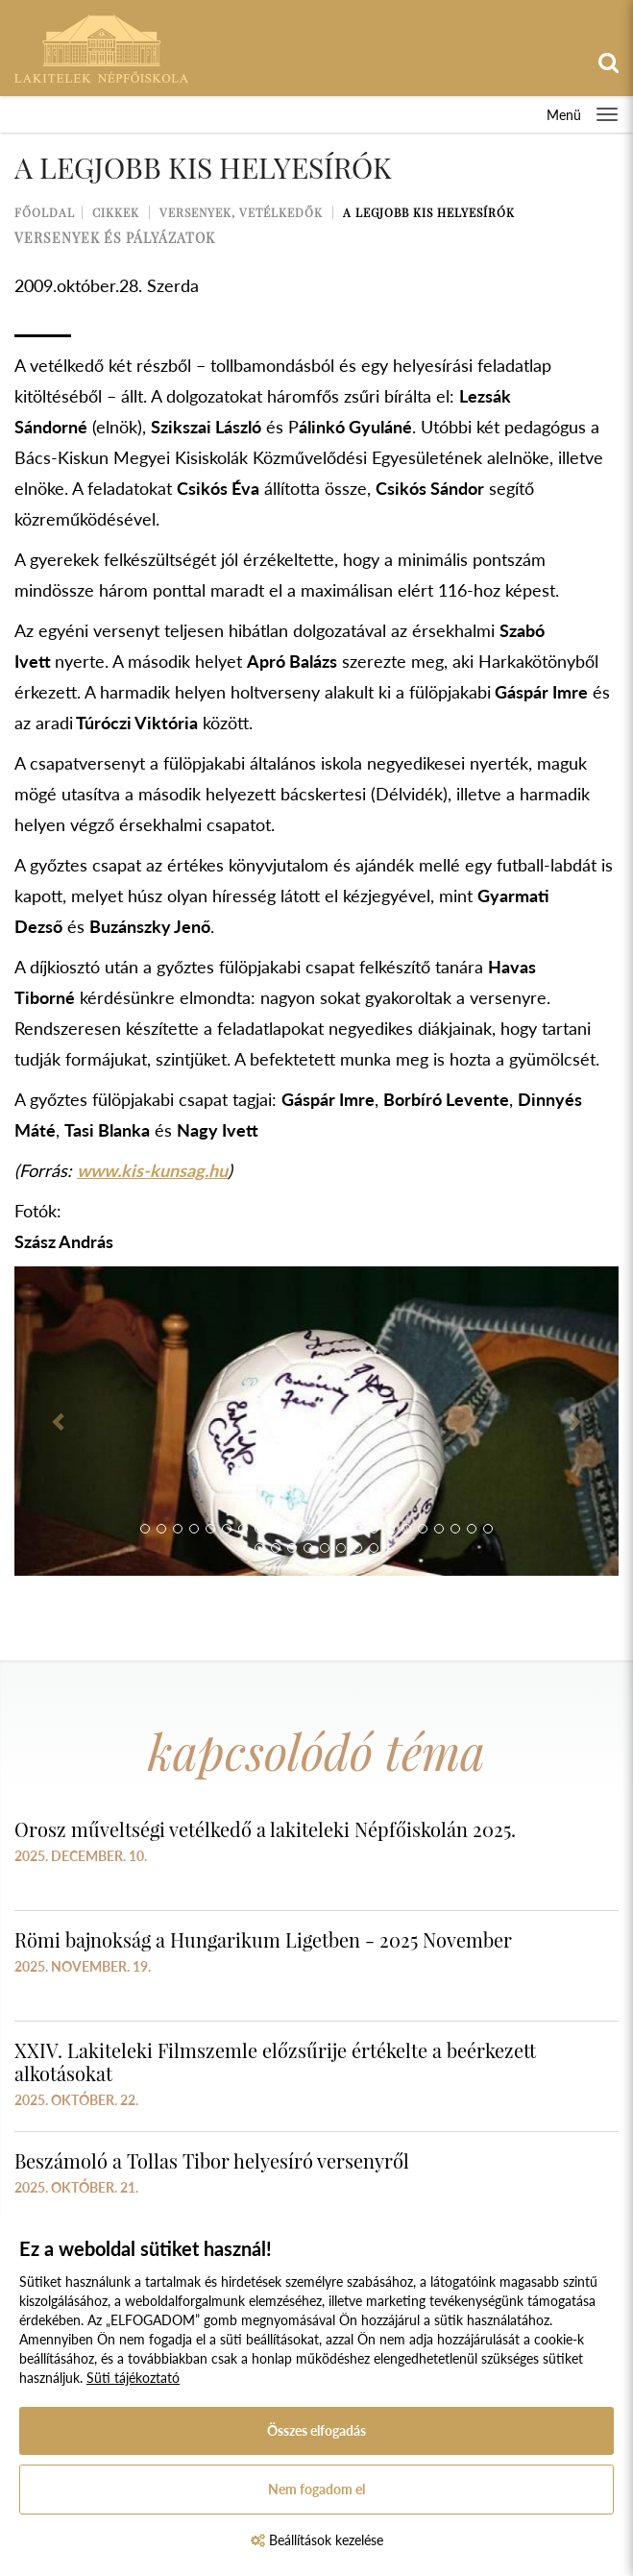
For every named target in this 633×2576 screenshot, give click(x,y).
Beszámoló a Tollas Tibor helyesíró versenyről (211, 2160)
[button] (59, 1421)
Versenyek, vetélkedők (241, 212)
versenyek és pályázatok (114, 238)
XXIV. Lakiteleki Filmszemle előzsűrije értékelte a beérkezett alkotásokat (275, 2061)
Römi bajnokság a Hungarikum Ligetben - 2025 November (263, 1939)
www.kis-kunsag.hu (152, 1170)
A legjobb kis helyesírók (429, 212)
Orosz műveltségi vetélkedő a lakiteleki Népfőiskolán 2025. (265, 1829)
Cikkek (115, 212)
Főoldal (44, 212)
